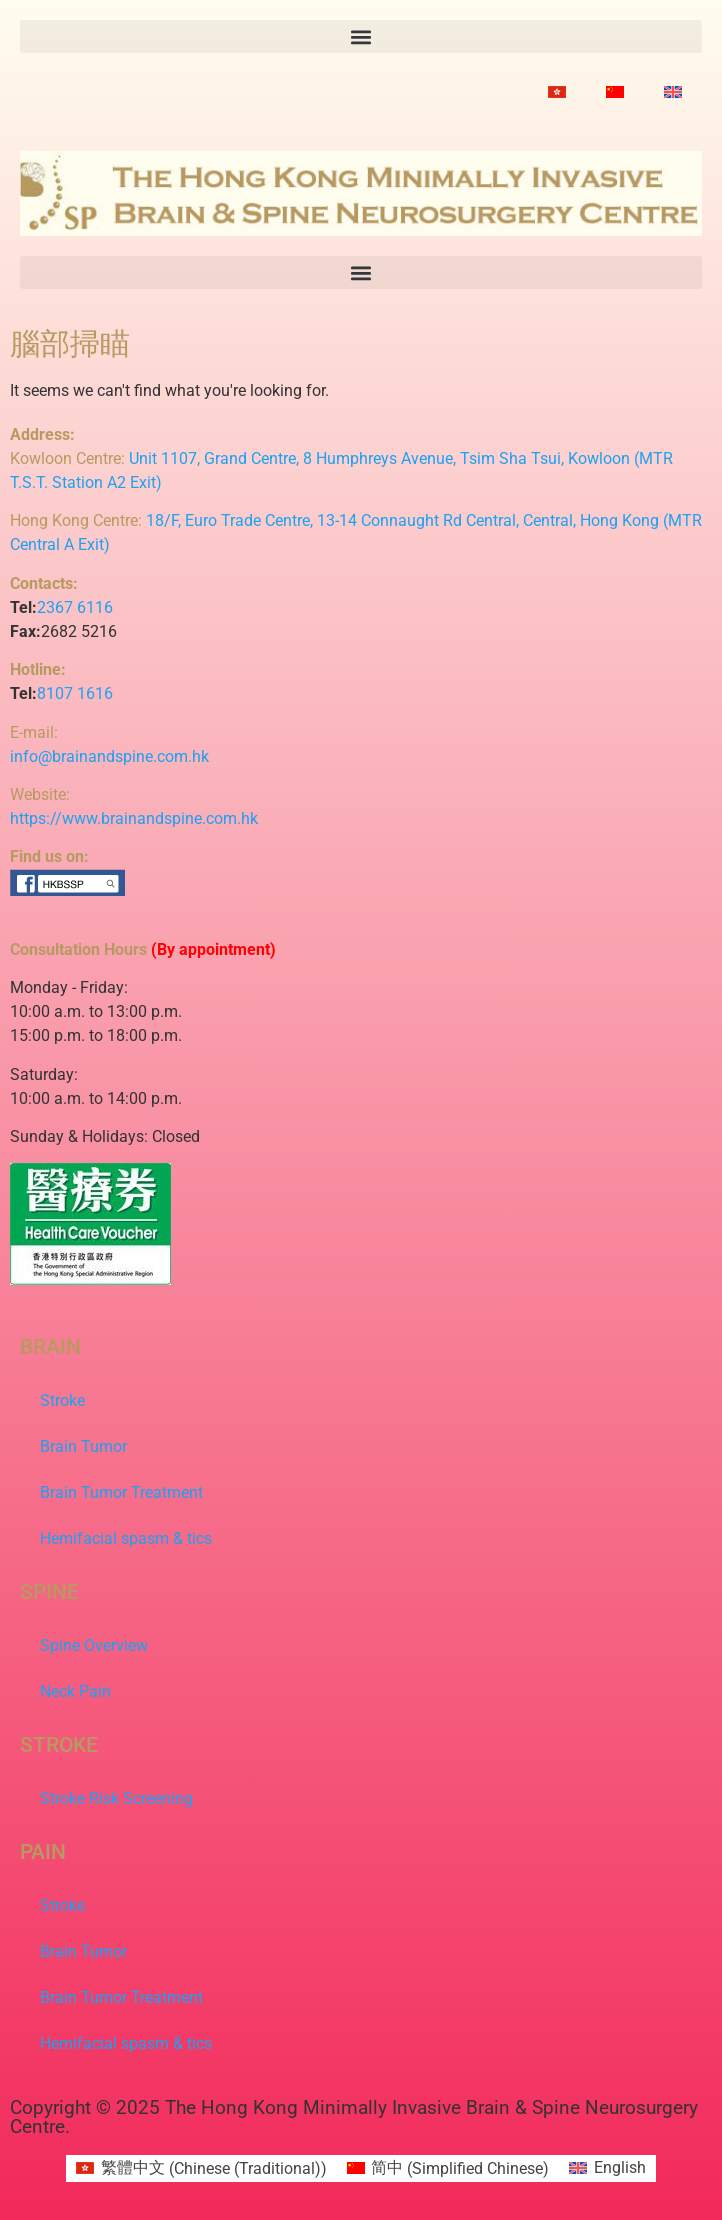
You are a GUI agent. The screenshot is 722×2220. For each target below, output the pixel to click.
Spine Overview (94, 1645)
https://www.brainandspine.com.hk (134, 818)
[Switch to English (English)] (607, 2169)
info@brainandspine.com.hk (109, 756)
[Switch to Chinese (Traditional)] (557, 92)
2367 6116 (75, 607)
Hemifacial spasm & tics (126, 1538)
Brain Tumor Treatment (121, 1492)
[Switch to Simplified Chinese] (615, 92)
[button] (361, 36)
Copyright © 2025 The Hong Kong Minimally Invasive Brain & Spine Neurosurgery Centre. (354, 2117)
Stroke (62, 1400)
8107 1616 (75, 693)
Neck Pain (75, 1691)
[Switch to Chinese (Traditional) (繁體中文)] (201, 2169)
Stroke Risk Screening (116, 1798)
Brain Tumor (83, 1446)
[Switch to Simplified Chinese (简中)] (448, 2169)
